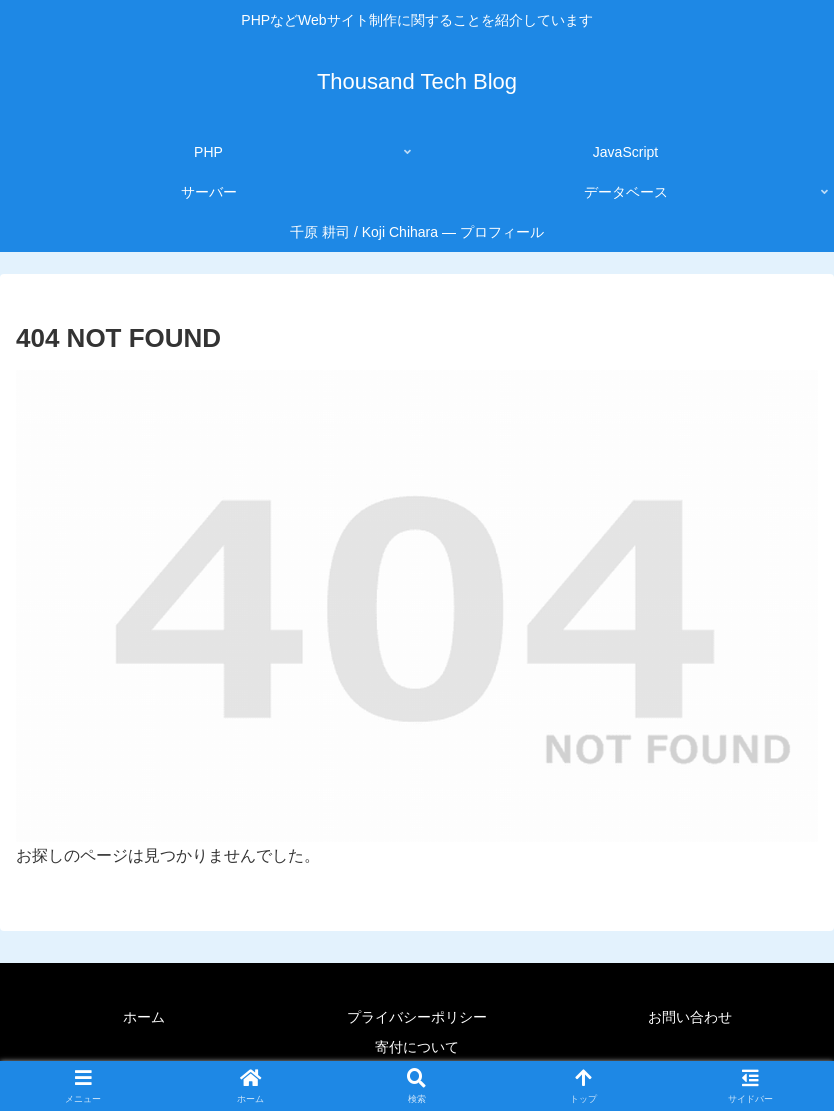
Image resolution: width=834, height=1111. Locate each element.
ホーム (144, 1017)
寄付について (417, 1047)
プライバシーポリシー (417, 1017)
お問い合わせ (690, 1017)
